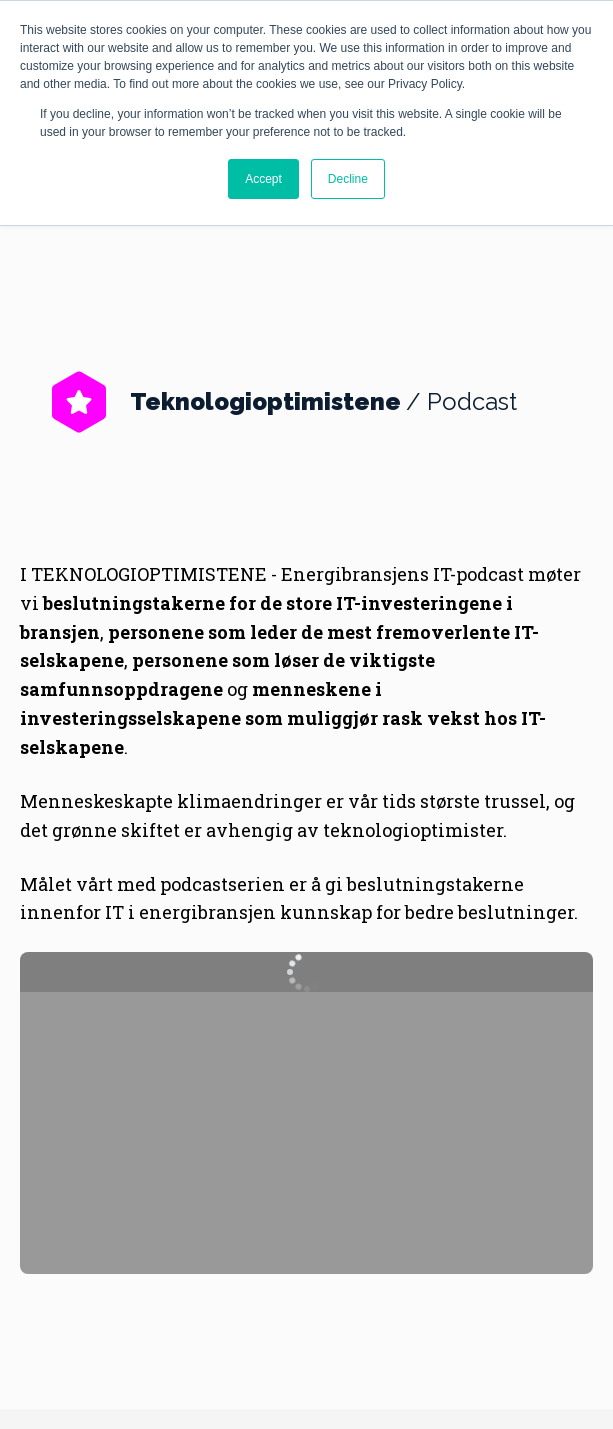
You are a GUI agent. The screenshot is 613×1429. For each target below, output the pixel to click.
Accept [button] (263, 179)
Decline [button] (348, 179)
